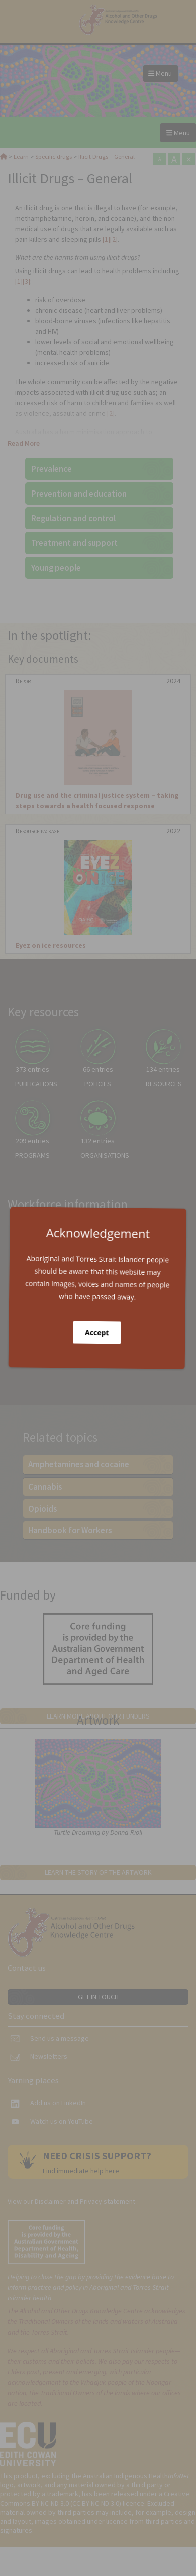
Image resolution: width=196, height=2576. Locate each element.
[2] (114, 239)
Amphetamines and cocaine (78, 1464)
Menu (160, 73)
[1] (106, 239)
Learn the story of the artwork (98, 1872)
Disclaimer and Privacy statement (85, 2201)
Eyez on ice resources (51, 945)
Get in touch (98, 1996)
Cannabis (45, 1487)
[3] (26, 281)
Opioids (42, 1509)
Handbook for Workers (70, 1530)
